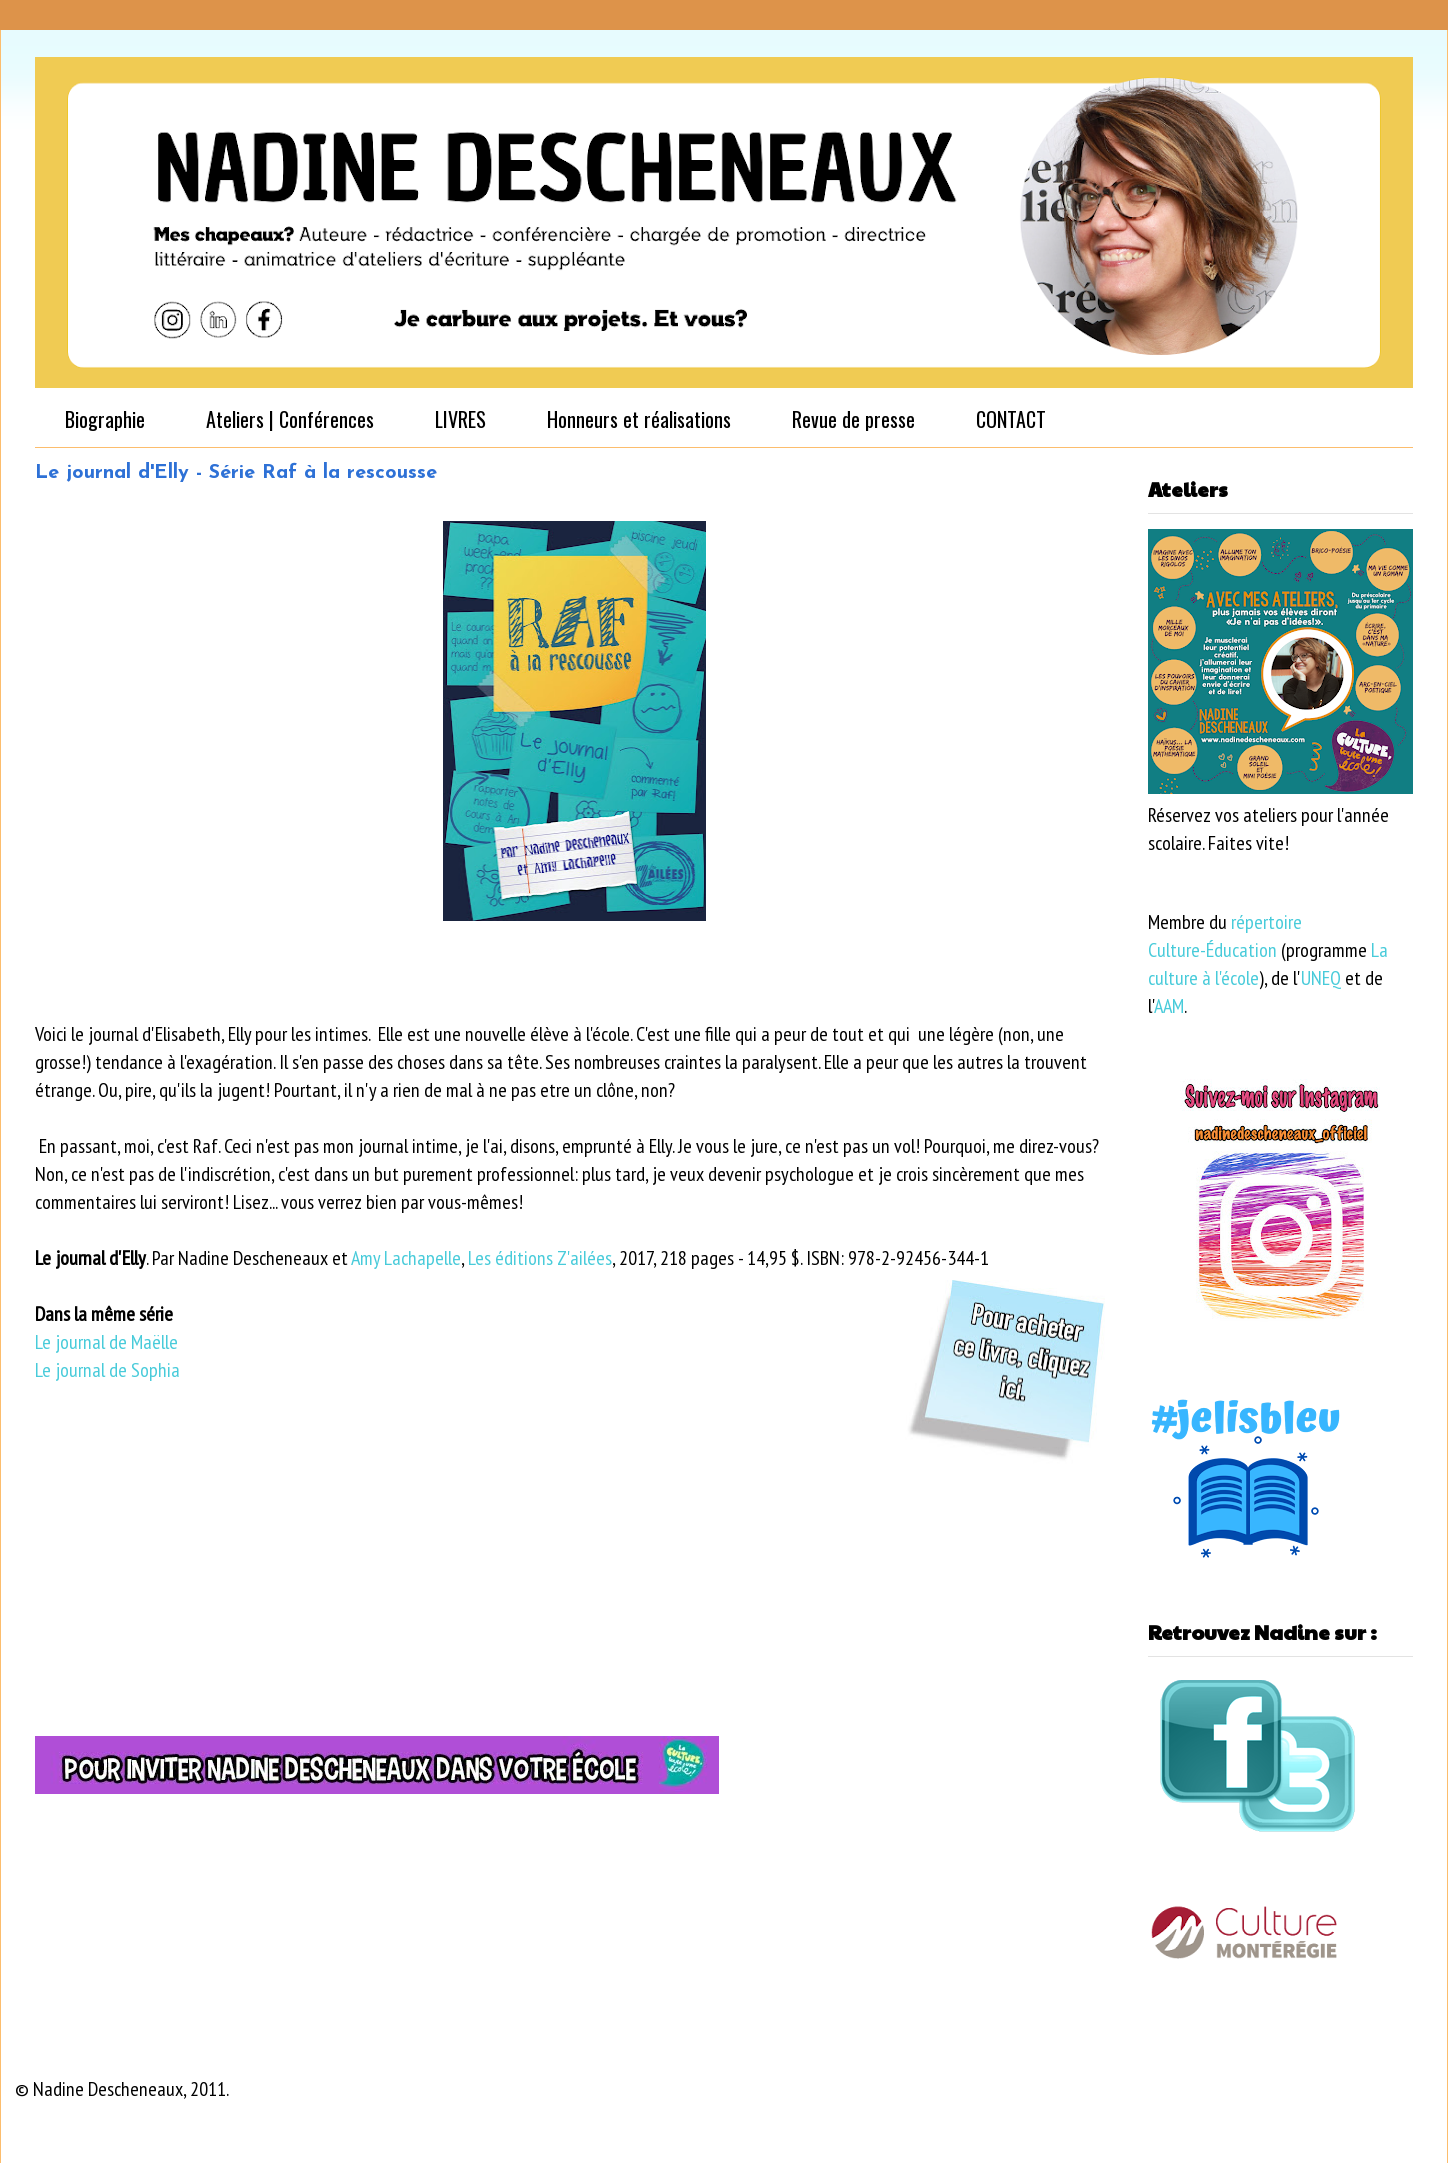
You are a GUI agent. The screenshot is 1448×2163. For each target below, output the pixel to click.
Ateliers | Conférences (290, 419)
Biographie (105, 419)
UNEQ (1321, 978)
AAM (1169, 1006)
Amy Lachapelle (406, 1258)
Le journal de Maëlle (106, 1342)
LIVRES (460, 419)
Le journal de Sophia (107, 1370)
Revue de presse (853, 419)
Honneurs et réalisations (639, 419)
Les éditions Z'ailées (540, 1258)
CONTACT (1011, 419)
